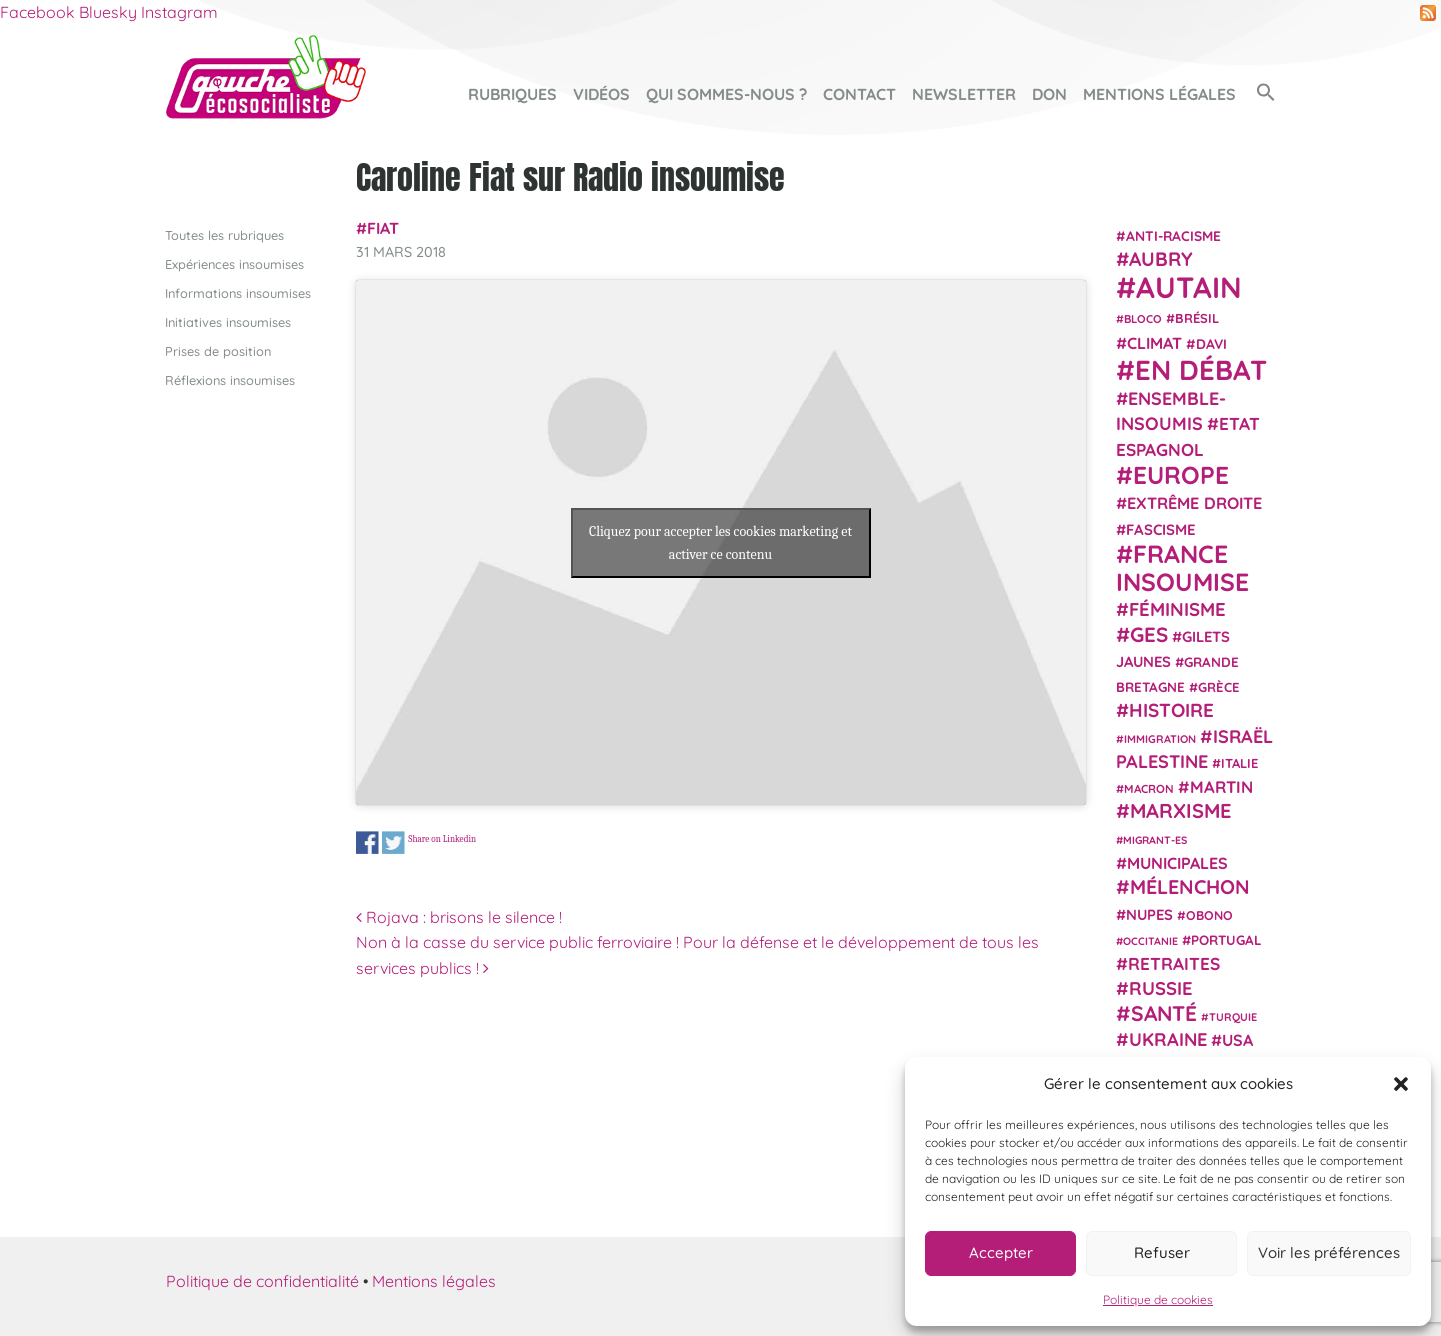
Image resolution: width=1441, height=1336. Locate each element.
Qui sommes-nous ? (726, 94)
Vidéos (601, 94)
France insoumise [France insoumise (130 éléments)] (1182, 566)
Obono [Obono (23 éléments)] (1209, 914)
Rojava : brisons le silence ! (459, 917)
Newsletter (964, 94)
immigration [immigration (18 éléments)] (1160, 738)
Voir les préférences (1329, 1252)
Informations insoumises (238, 292)
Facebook (37, 12)
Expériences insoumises (234, 263)
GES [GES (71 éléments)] (1149, 633)
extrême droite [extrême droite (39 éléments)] (1194, 503)
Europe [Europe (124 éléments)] (1181, 474)
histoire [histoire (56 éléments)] (1171, 710)
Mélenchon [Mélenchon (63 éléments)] (1190, 886)
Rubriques (512, 94)
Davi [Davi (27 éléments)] (1211, 342)
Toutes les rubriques (224, 234)
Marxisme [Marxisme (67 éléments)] (1180, 810)
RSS (1428, 13)
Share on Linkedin (442, 838)
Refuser (1162, 1252)
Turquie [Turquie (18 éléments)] (1233, 1016)
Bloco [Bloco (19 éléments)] (1143, 319)
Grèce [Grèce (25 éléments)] (1219, 687)
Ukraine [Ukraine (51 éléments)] (1168, 1039)
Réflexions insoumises (230, 380)
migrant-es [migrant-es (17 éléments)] (1155, 839)
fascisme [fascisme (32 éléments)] (1161, 528)
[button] (1401, 1084)
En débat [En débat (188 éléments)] (1201, 369)
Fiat (383, 228)
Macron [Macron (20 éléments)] (1149, 788)
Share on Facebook (367, 843)
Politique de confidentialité (262, 1280)
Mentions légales (1159, 94)
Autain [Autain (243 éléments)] (1189, 287)
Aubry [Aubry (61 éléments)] (1161, 259)
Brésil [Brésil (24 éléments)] (1197, 318)
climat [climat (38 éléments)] (1154, 342)
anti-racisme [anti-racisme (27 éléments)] (1173, 234)
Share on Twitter (393, 843)
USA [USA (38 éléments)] (1237, 1040)
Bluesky (108, 12)
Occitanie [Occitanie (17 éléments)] (1150, 940)
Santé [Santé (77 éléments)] (1164, 1012)
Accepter (1001, 1252)
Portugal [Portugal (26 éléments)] (1226, 939)
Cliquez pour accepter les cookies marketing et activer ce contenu (720, 542)
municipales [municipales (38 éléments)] (1177, 863)
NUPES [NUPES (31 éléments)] (1149, 913)
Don (1049, 94)
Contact (859, 94)
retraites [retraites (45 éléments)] (1174, 963)
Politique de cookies (1158, 1299)
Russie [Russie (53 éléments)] (1161, 988)
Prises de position (218, 351)
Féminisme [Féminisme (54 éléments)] (1177, 609)
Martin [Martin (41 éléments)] (1221, 786)
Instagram (179, 12)
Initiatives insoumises (228, 321)
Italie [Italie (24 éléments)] (1239, 763)
